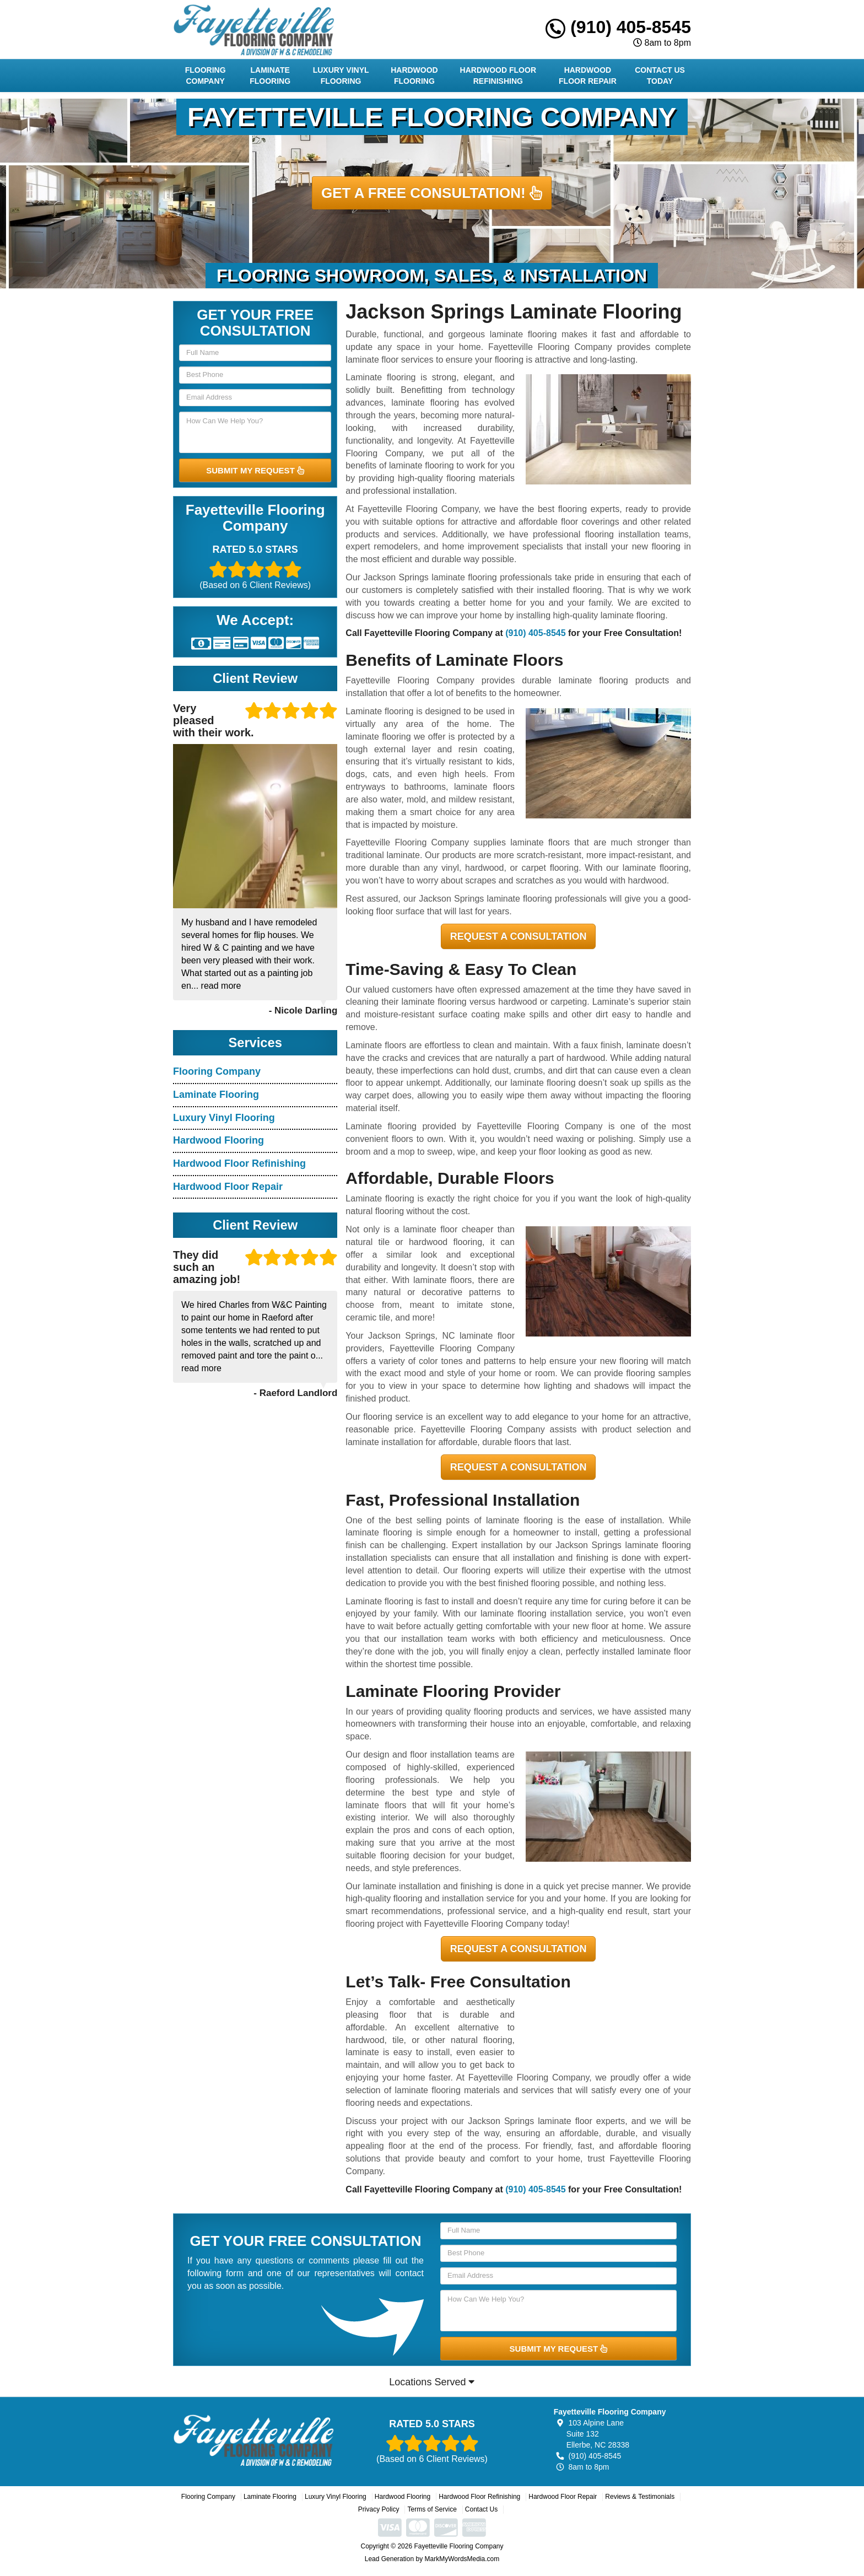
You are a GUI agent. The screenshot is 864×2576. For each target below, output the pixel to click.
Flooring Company (205, 75)
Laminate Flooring (270, 75)
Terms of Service (431, 2509)
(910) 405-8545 (618, 27)
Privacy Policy (378, 2509)
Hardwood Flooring (414, 75)
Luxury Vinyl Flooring (341, 75)
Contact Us (481, 2509)
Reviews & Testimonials (639, 2496)
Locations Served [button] (431, 2382)
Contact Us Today (660, 75)
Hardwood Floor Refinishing (498, 75)
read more (221, 985)
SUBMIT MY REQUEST (255, 470)
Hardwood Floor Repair (588, 75)
